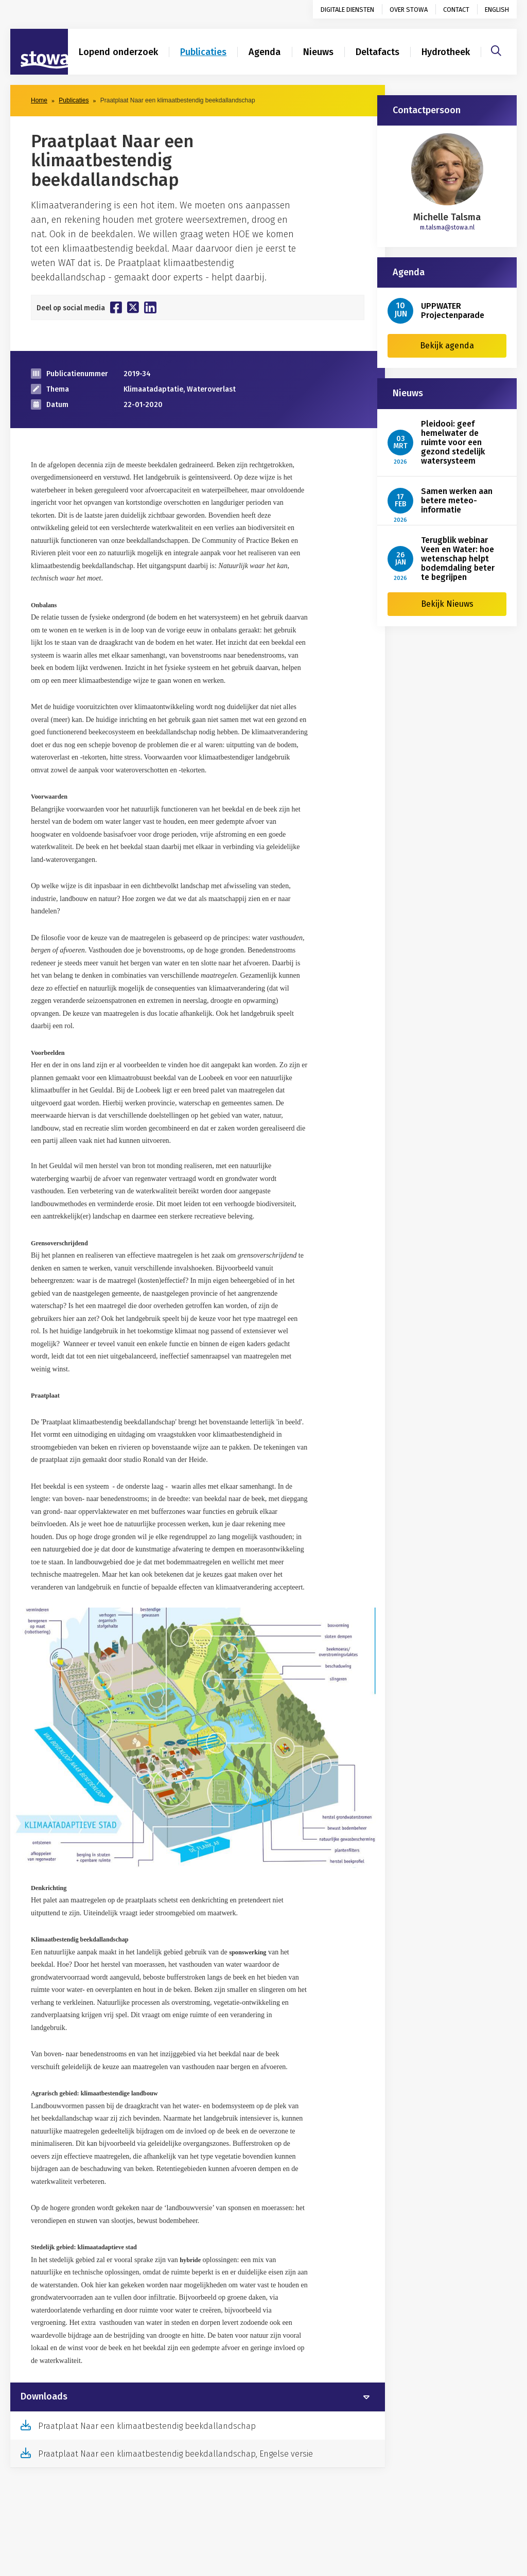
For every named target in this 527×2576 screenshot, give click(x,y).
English (497, 9)
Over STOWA (409, 9)
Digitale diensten (347, 9)
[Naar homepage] (39, 52)
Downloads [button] (44, 2397)
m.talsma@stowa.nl (447, 227)
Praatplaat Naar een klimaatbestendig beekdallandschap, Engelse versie (175, 2454)
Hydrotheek (445, 52)
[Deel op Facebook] (116, 307)
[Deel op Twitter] (133, 307)
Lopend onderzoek (118, 52)
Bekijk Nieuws (447, 604)
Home (39, 100)
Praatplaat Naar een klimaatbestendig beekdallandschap (147, 2426)
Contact (456, 9)
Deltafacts (377, 52)
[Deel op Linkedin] (150, 307)
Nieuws (318, 52)
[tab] (197, 2397)
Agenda (264, 52)
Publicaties (203, 52)
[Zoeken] (496, 49)
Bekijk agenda (447, 345)
